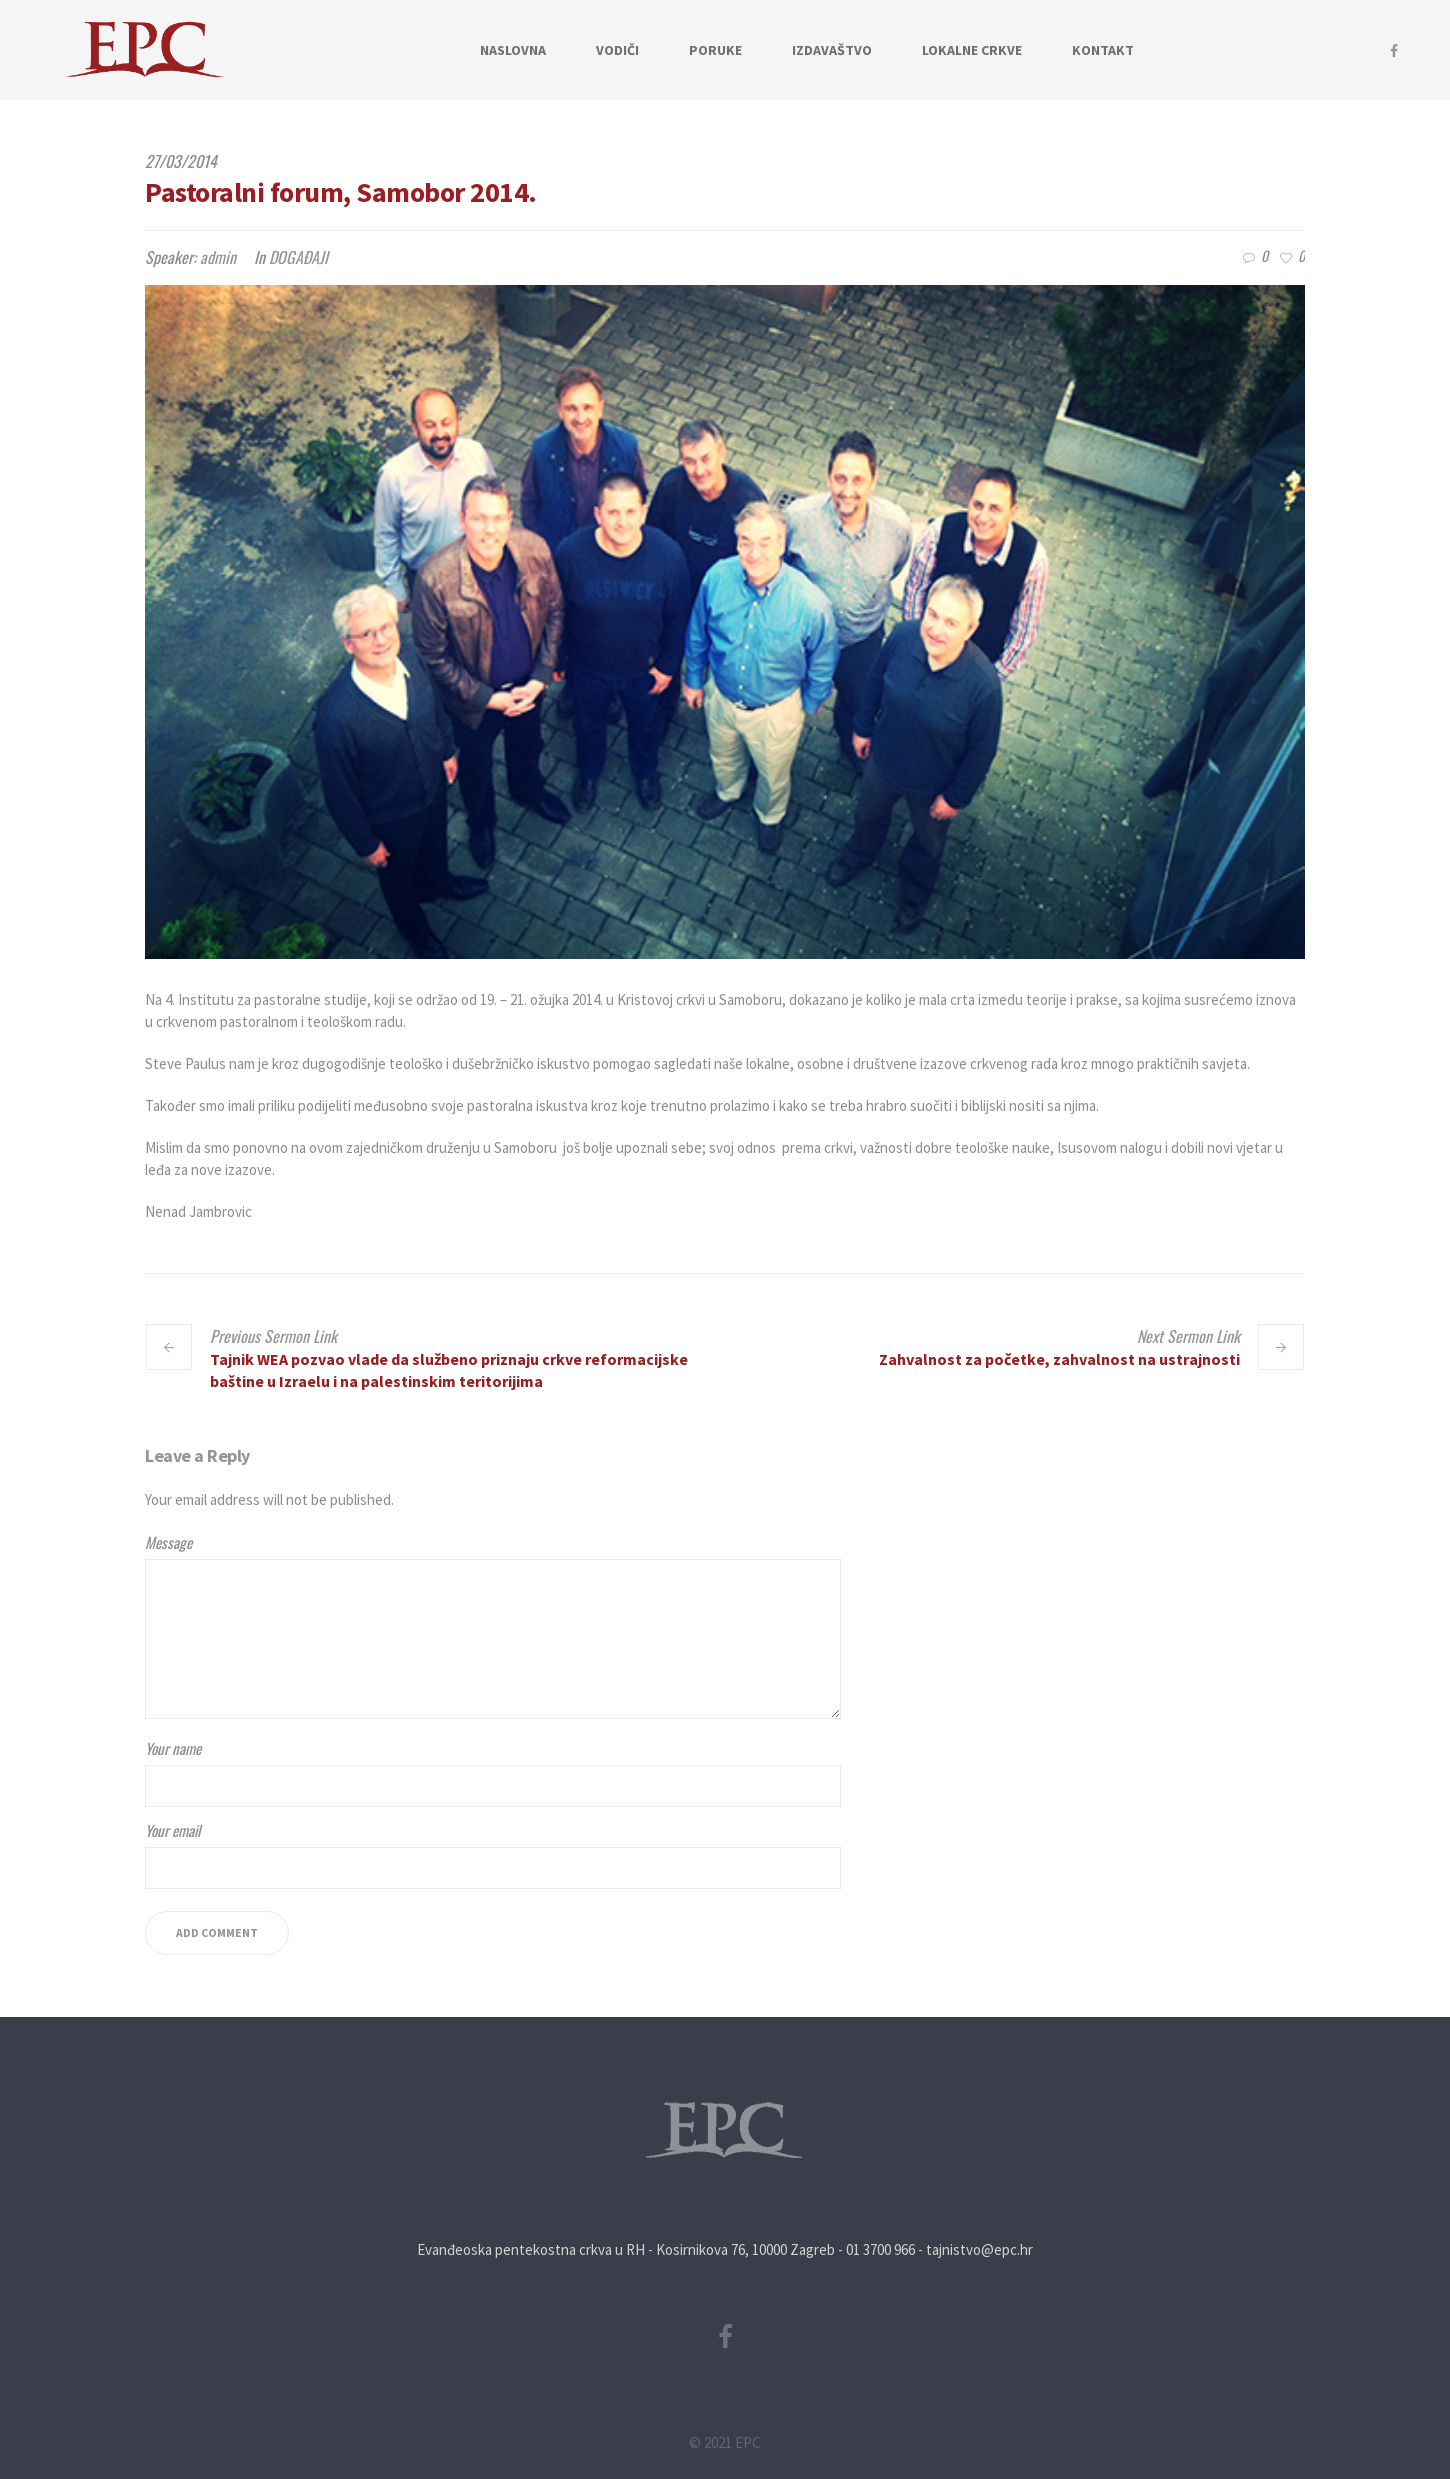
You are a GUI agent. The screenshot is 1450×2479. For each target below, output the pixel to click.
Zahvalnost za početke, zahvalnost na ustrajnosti (1059, 1359)
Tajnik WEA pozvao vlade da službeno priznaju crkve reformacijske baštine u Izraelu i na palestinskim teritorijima (449, 1370)
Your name (173, 1748)
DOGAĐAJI (298, 257)
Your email (172, 1830)
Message (168, 1542)
